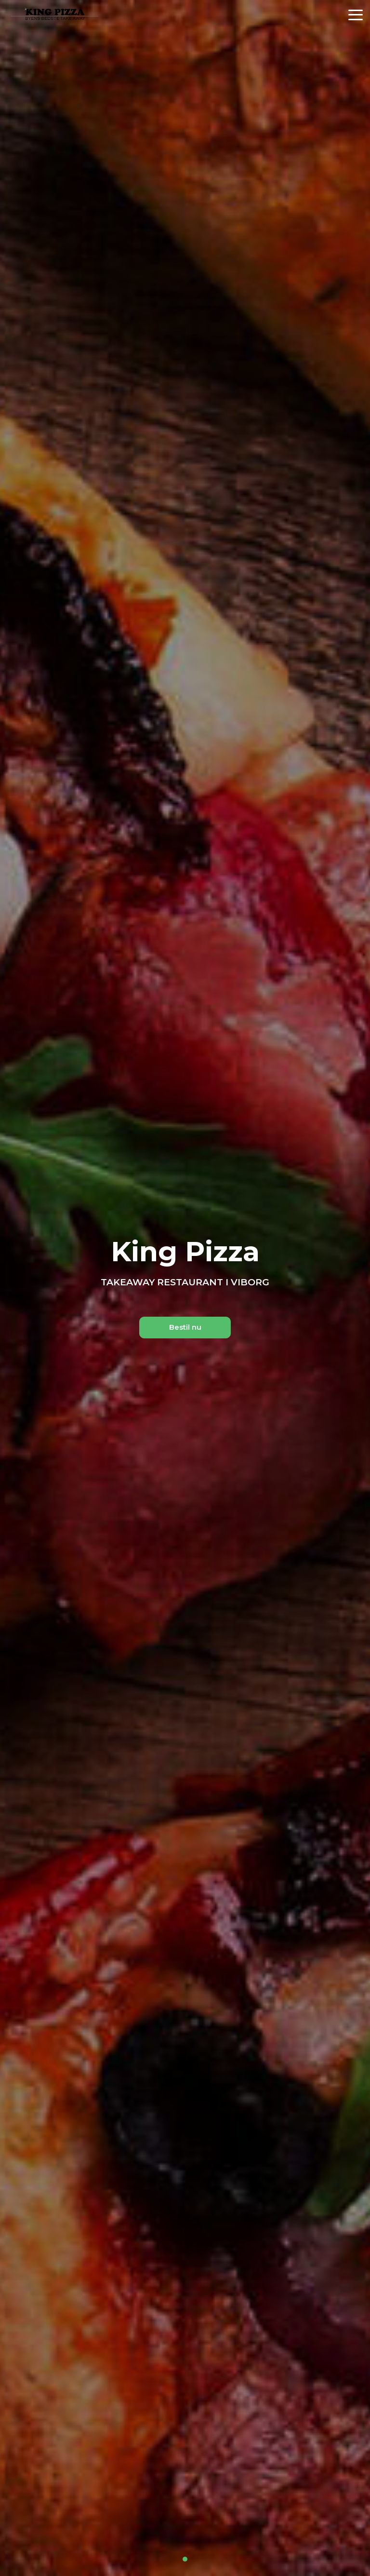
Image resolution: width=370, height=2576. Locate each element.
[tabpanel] (185, 1288)
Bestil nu (185, 1327)
